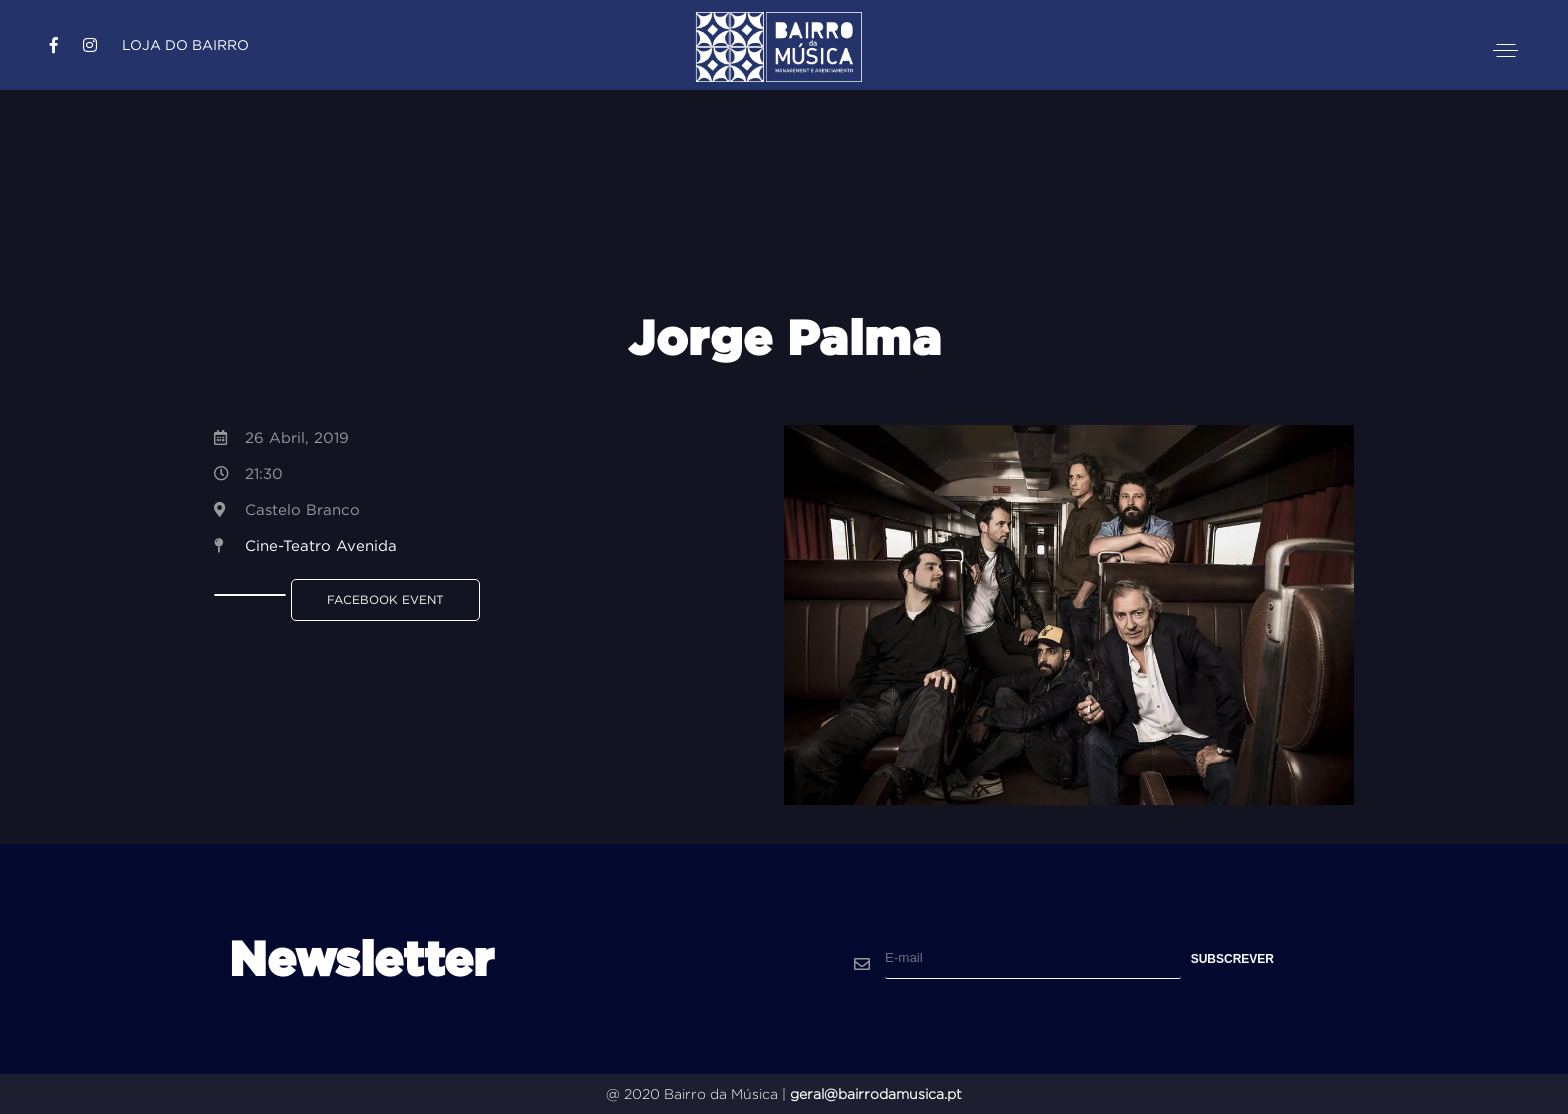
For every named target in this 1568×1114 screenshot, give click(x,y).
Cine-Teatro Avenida (321, 545)
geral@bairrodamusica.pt (876, 1094)
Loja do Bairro (185, 45)
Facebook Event (385, 599)
